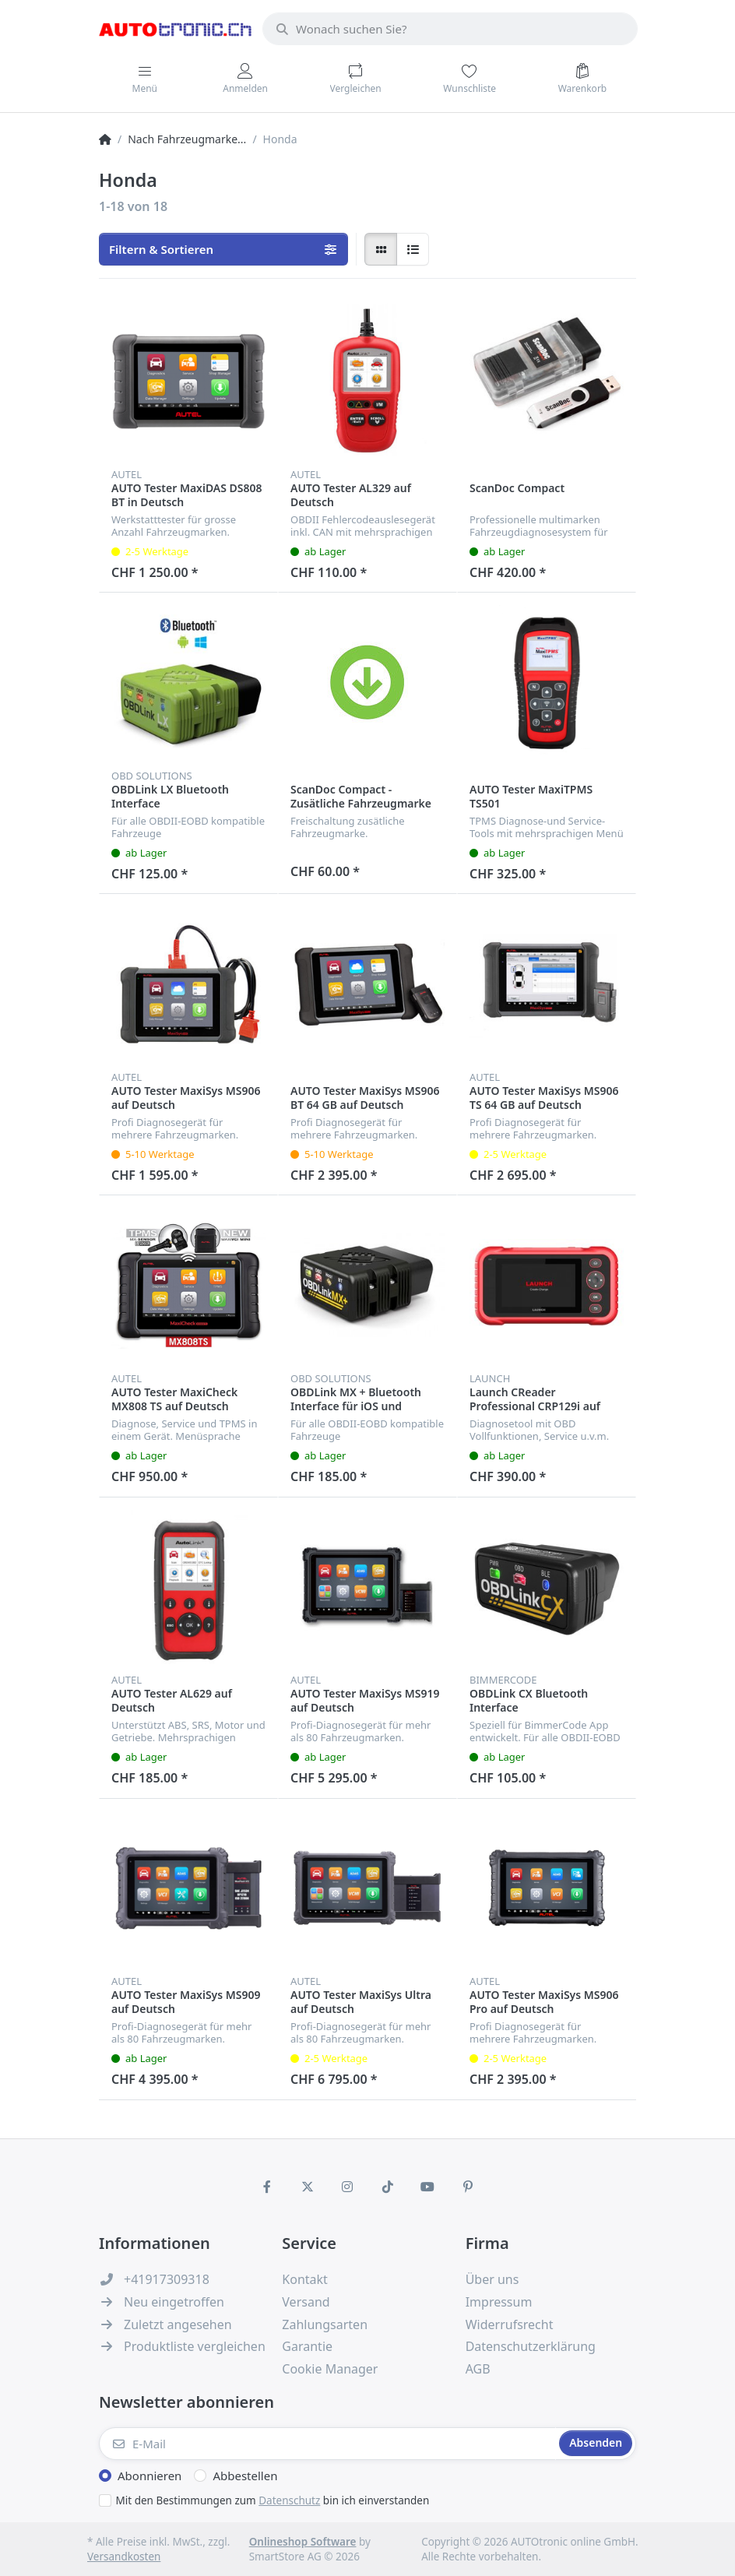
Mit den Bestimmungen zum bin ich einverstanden (273, 2500)
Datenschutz (289, 2500)
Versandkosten (123, 2557)
